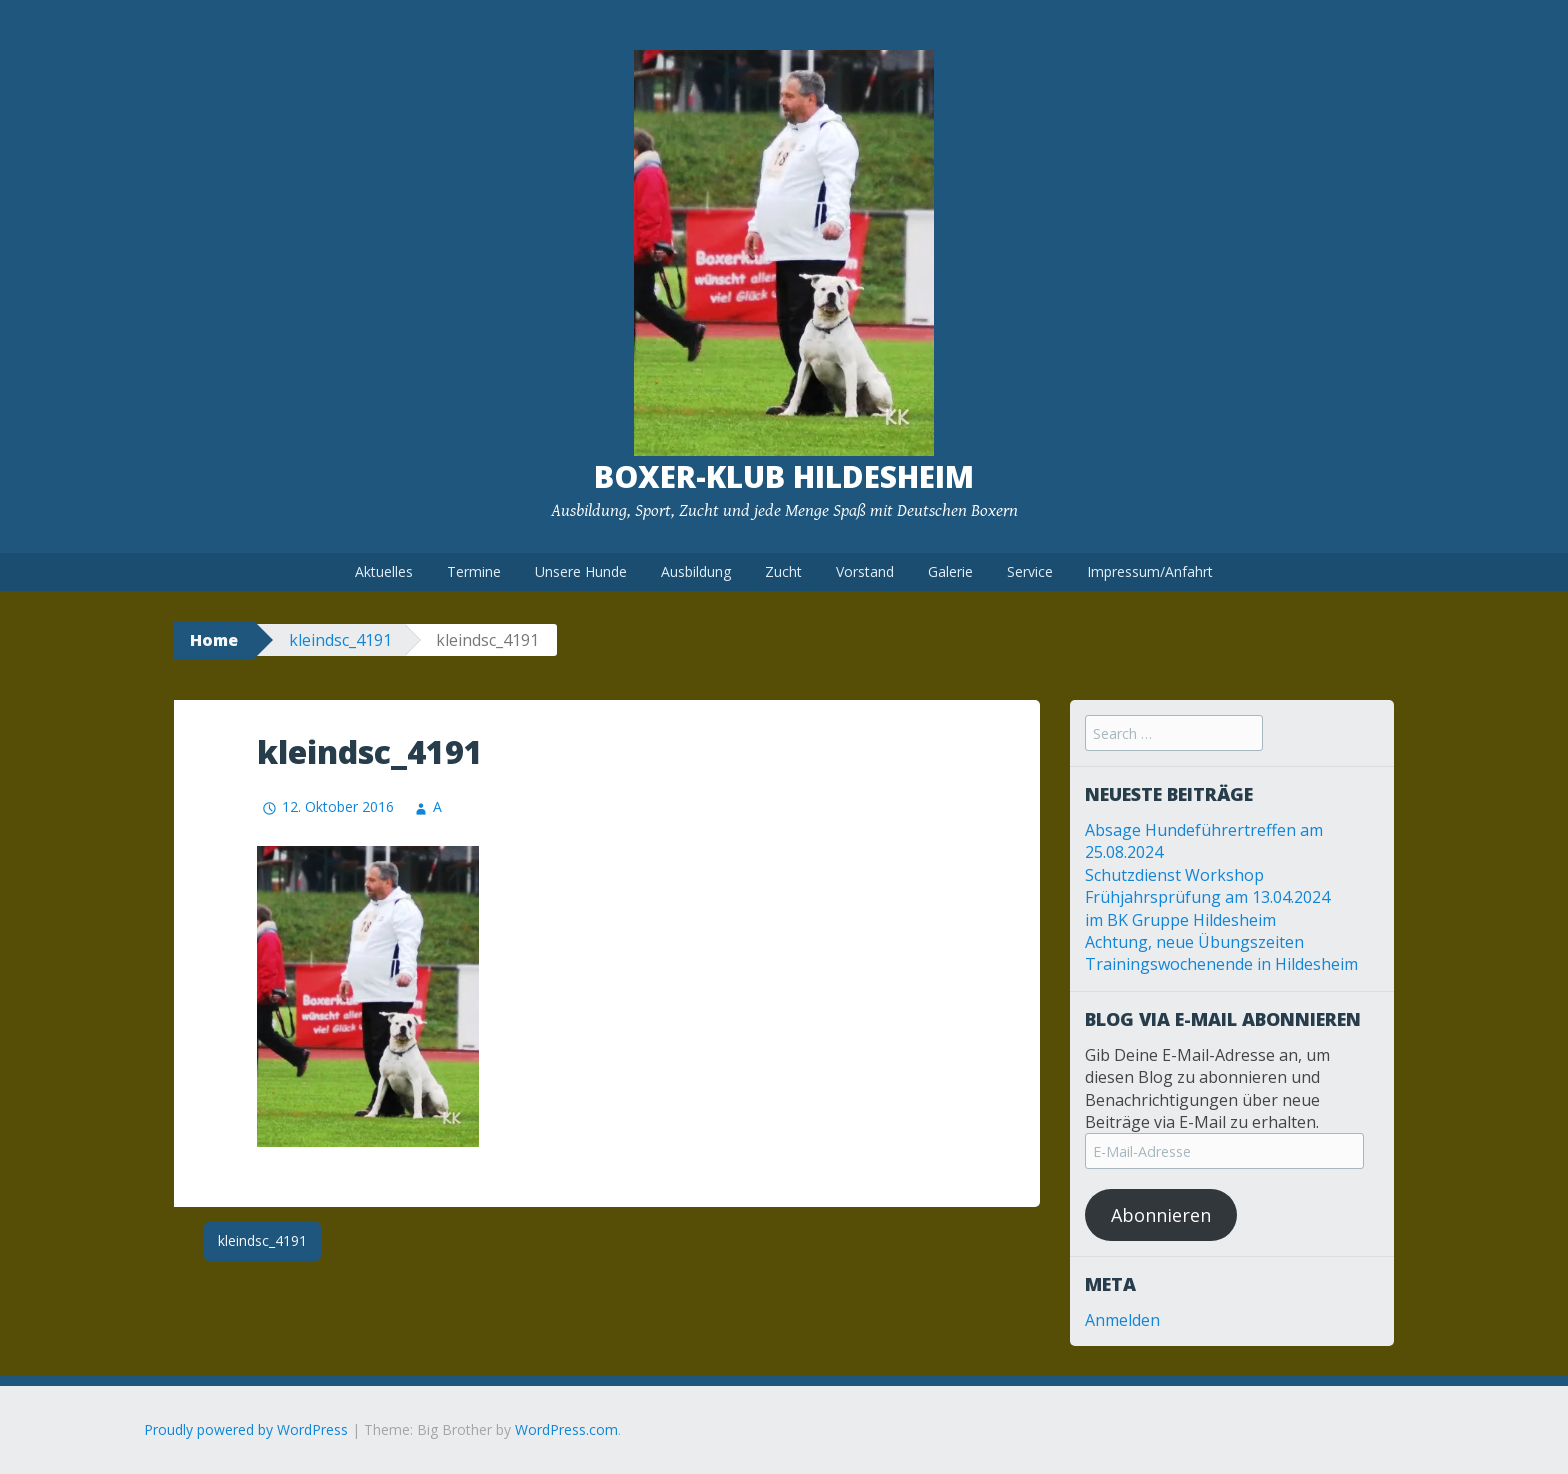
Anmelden (1122, 1320)
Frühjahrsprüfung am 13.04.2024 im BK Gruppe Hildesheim (1207, 908)
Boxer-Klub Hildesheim (784, 476)
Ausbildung (696, 571)
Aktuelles (384, 571)
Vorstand (865, 571)
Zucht (783, 571)
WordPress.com (566, 1429)
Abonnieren (1161, 1215)
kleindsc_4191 (340, 640)
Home (214, 640)
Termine (474, 571)
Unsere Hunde (581, 571)
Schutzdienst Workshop (1174, 875)
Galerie (950, 571)
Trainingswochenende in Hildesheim (1221, 964)
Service (1030, 571)
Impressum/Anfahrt (1150, 571)
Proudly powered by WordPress (246, 1429)
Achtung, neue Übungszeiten (1194, 942)
